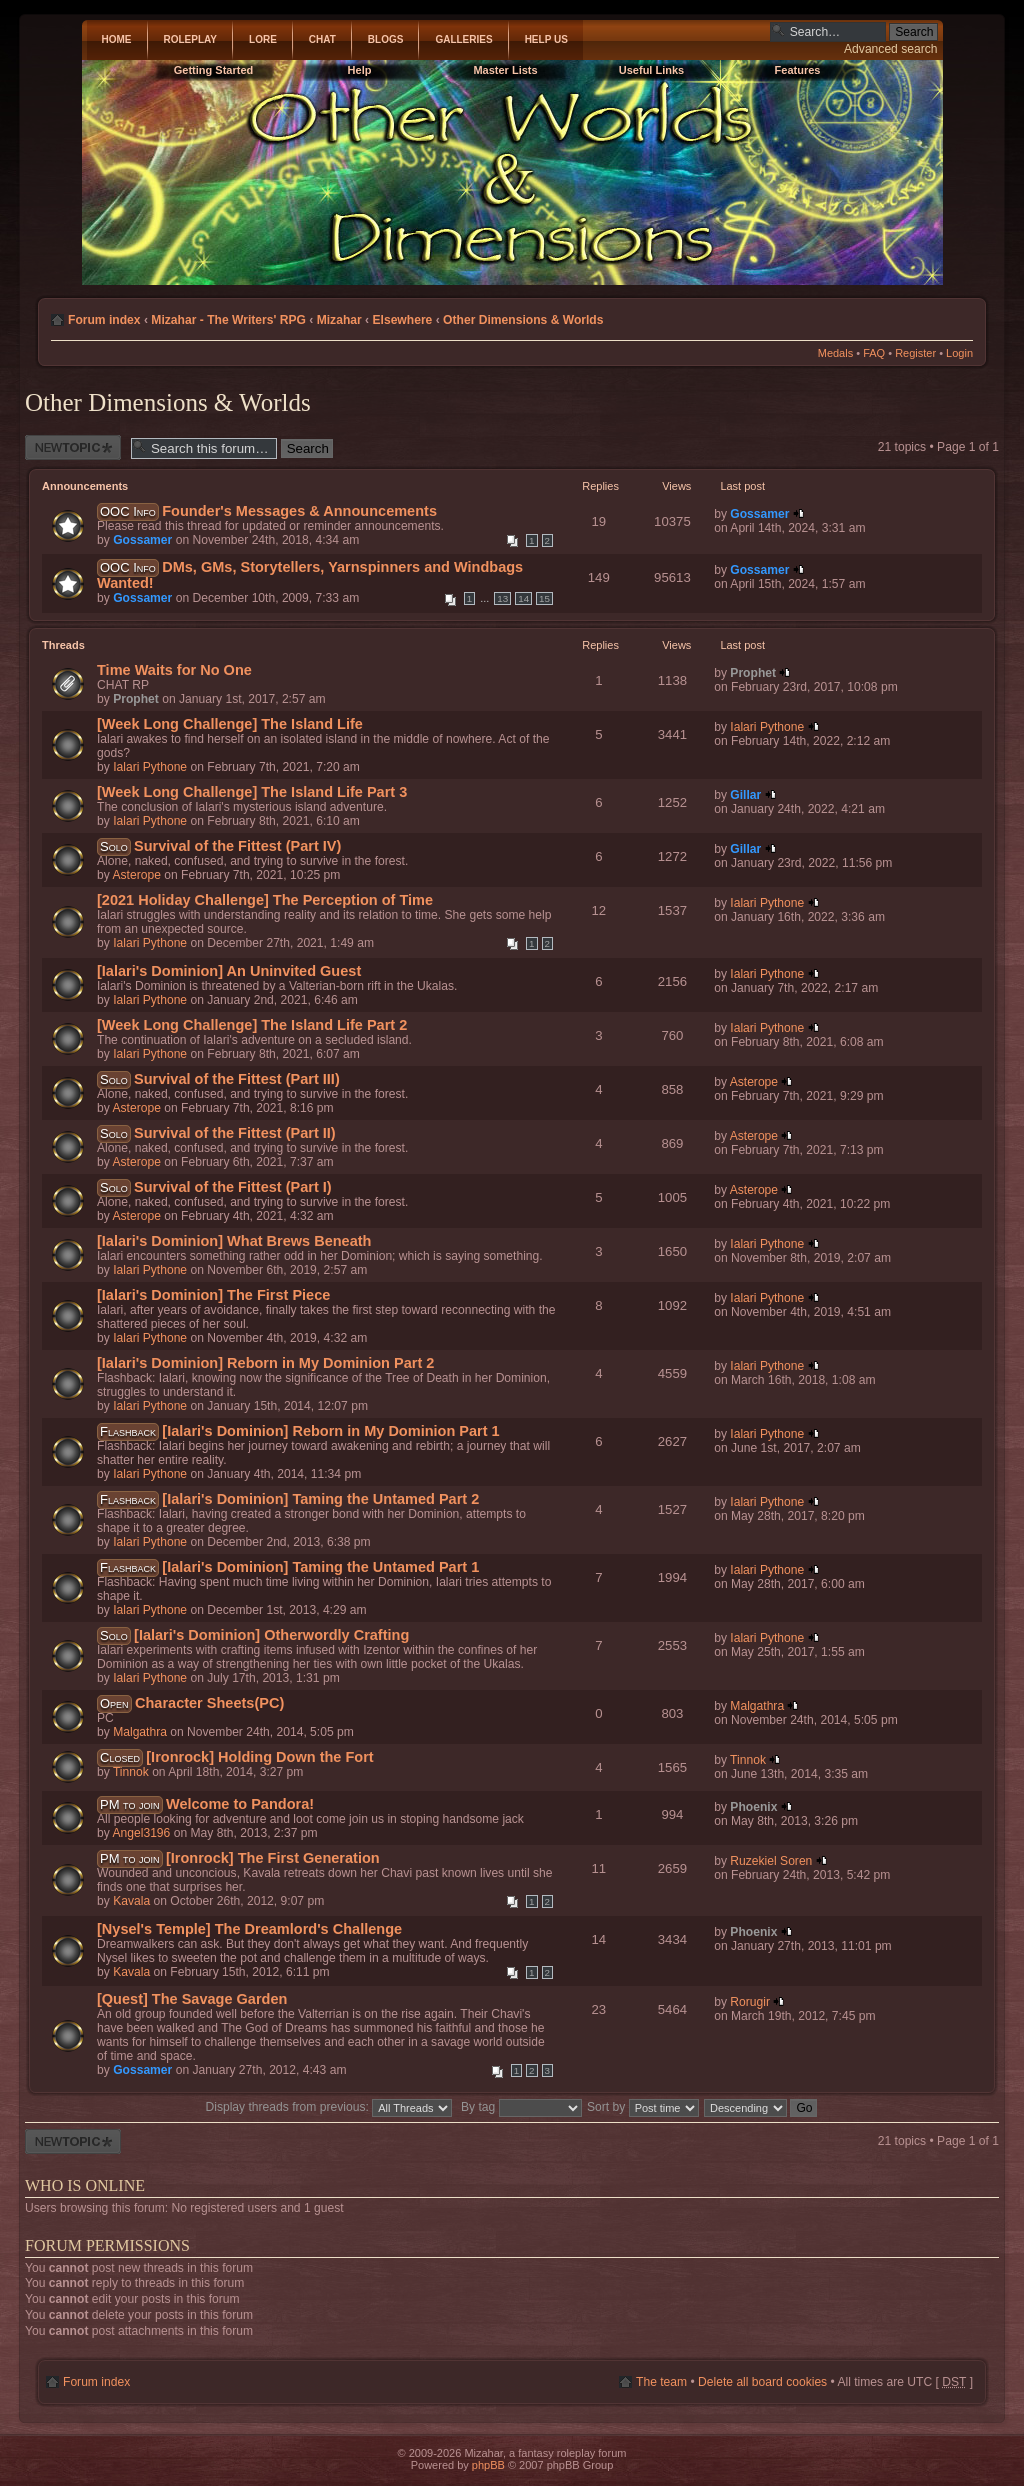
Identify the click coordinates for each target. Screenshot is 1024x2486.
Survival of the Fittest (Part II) (235, 1133)
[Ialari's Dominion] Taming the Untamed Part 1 (320, 1567)
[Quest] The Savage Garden (192, 1999)
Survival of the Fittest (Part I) (233, 1187)
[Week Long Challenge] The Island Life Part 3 (252, 792)
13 (502, 598)
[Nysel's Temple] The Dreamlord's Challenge (249, 1929)
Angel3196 (141, 1833)
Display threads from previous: (328, 2107)
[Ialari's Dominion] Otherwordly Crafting (271, 1635)
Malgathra (140, 1732)
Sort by (643, 2107)
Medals (835, 353)
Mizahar (339, 320)
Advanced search (890, 49)
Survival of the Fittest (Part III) (237, 1079)
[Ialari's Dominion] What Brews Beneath (234, 1241)
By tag (523, 2107)
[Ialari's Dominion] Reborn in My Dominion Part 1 (330, 1431)
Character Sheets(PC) (209, 1703)
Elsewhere (402, 320)
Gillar (745, 795)
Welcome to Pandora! (240, 1804)
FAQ (874, 353)
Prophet (136, 699)
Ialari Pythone (150, 767)
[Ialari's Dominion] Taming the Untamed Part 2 (320, 1499)
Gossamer (142, 540)
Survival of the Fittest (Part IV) (237, 846)
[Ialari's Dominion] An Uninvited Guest (229, 971)
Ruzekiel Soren (771, 1861)
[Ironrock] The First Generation (273, 1858)
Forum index (104, 320)
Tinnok (131, 1772)
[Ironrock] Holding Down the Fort (259, 1757)
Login (959, 353)
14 (523, 598)
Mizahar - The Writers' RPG (228, 320)
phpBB (488, 2465)
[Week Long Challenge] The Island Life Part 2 (252, 1025)
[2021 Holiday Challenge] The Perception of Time (265, 900)
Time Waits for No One (174, 670)
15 (544, 598)
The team (661, 2382)
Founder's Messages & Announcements (299, 511)
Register (915, 353)
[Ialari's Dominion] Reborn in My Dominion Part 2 (265, 1363)
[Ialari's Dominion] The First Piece (213, 1295)
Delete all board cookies (762, 2382)
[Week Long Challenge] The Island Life (230, 724)
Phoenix (753, 1807)
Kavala (131, 1901)
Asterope (136, 875)
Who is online (85, 2185)
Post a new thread (73, 447)
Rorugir (750, 2002)
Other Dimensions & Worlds (523, 320)
